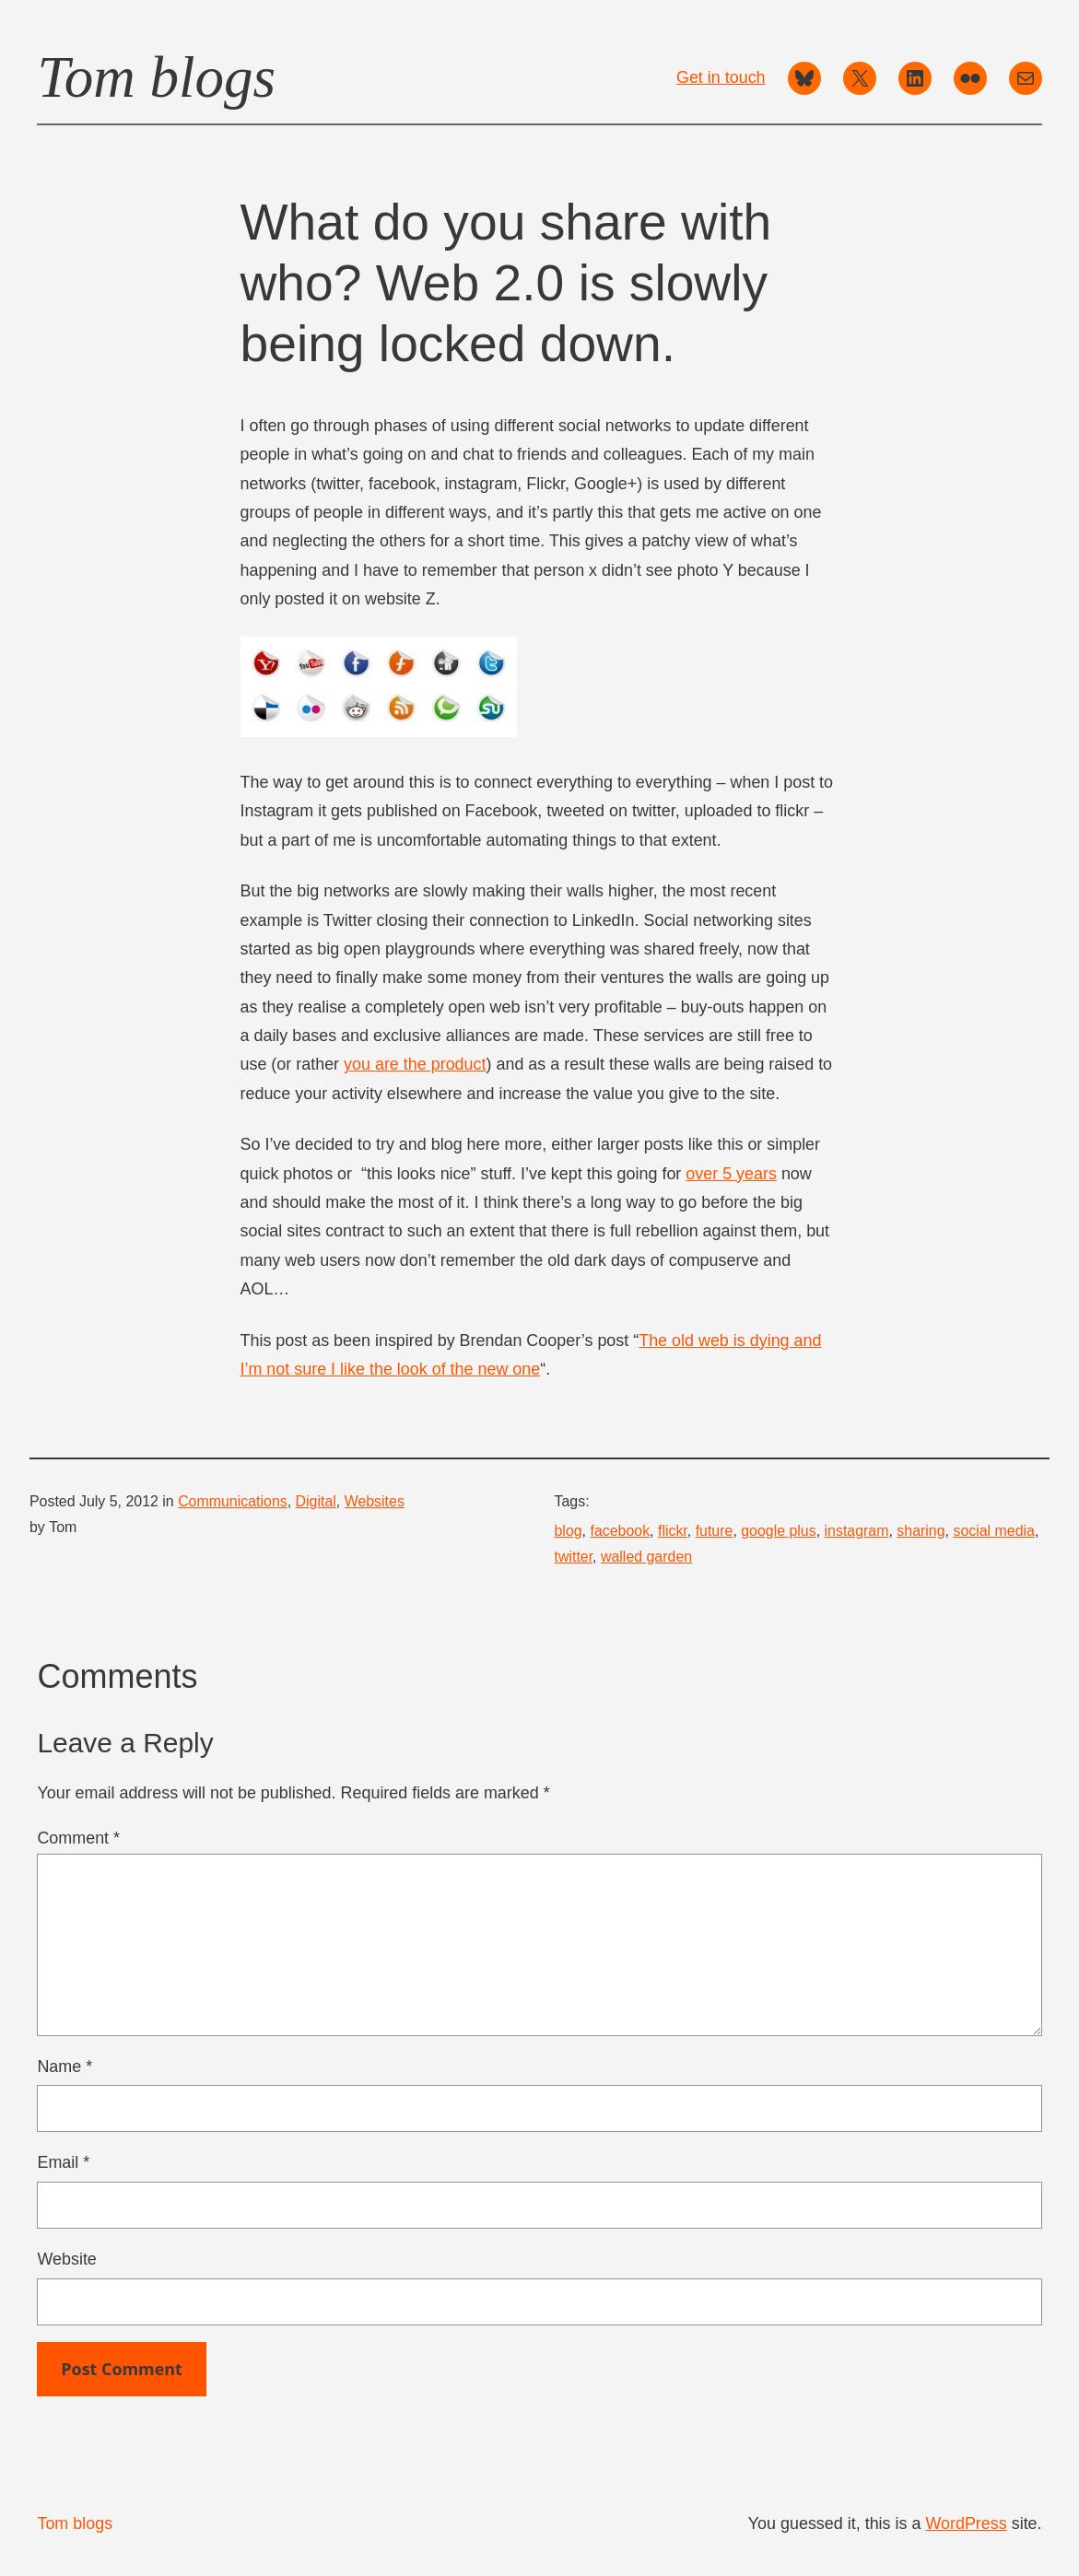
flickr (672, 1531)
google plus (778, 1531)
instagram (857, 1531)
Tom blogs (156, 77)
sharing (920, 1531)
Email (63, 2162)
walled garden (646, 1556)
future (714, 1531)
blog (568, 1531)
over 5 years (731, 1174)
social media (994, 1531)
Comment (78, 1838)
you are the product (415, 1064)
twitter (574, 1556)
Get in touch (721, 77)
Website (66, 2259)
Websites (375, 1501)
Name (64, 2066)
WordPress (965, 2523)
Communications (232, 1501)
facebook (620, 1531)
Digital (316, 1501)
